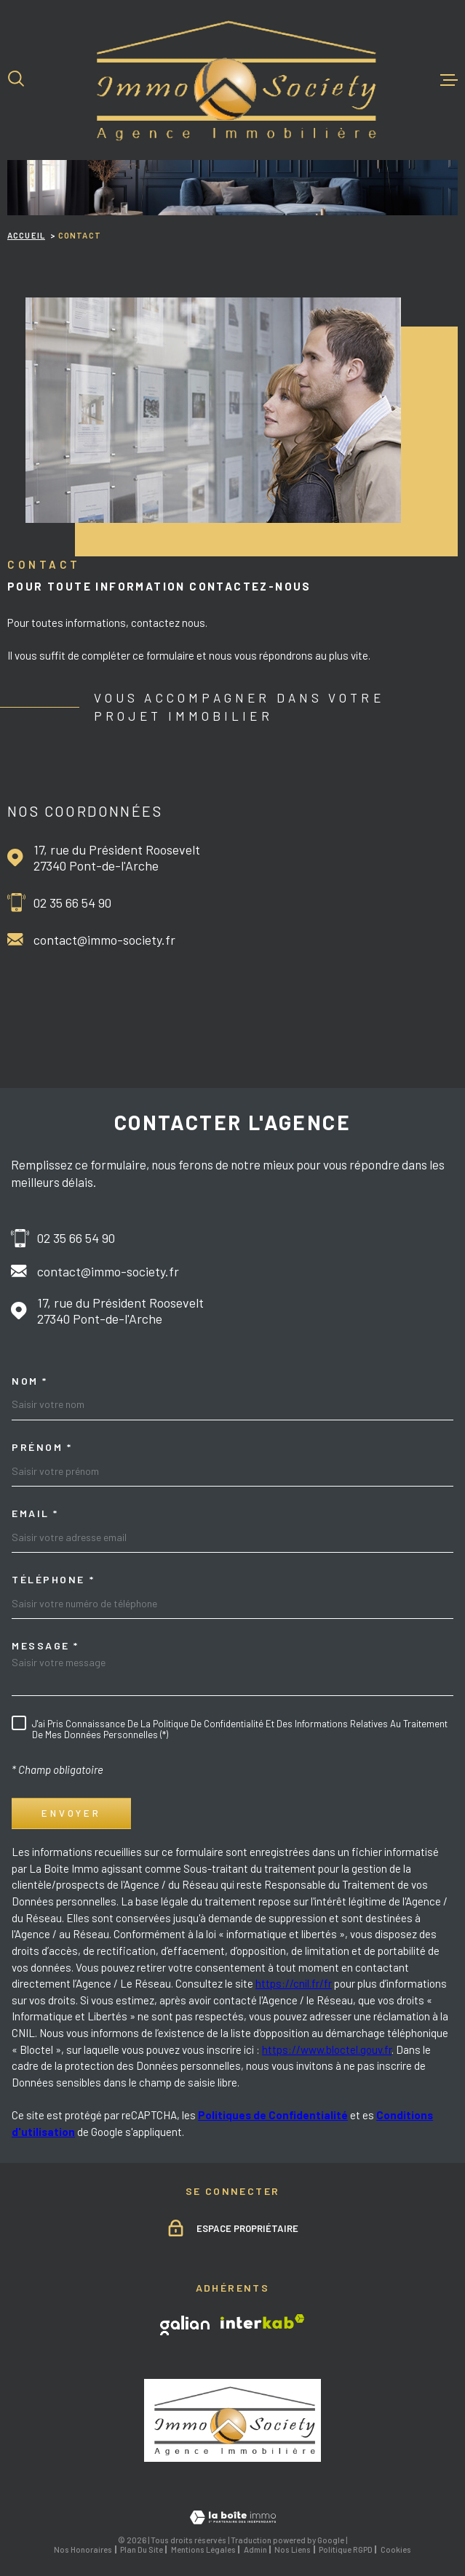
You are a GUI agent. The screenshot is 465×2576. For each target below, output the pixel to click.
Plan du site (141, 2549)
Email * (35, 1513)
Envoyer (71, 1813)
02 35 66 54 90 (72, 903)
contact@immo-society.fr (104, 940)
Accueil (26, 235)
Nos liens (292, 2549)
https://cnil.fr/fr (293, 1983)
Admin (255, 2549)
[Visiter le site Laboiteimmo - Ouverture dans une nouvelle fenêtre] (232, 2517)
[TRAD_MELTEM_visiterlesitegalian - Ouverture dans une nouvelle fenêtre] (185, 2325)
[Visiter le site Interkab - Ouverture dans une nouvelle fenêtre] (262, 2321)
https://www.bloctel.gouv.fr (327, 2049)
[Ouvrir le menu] (449, 80)
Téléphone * (53, 1580)
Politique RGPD (346, 2549)
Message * (45, 1646)
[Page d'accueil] (232, 79)
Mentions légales (203, 2549)
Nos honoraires (83, 2549)
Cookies (396, 2549)
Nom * (30, 1381)
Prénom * (42, 1447)
